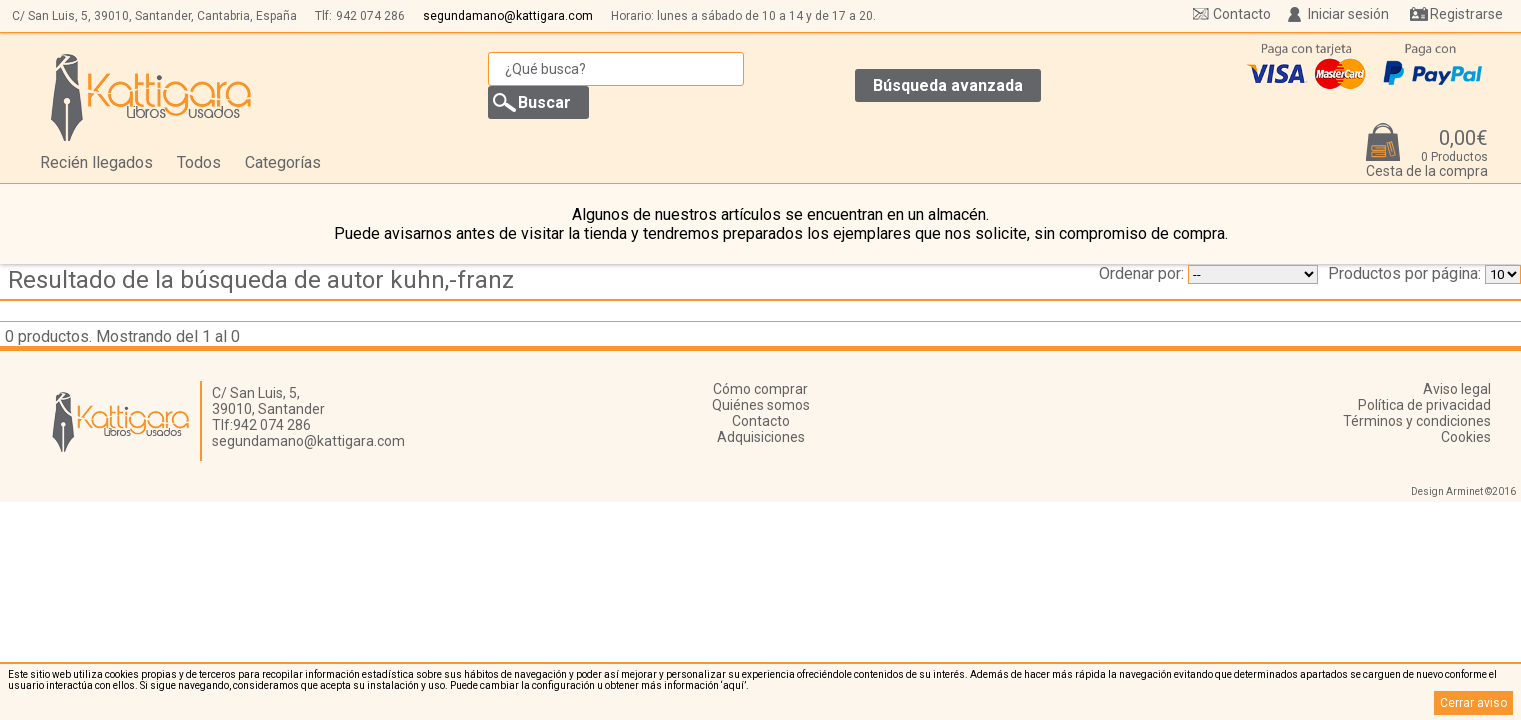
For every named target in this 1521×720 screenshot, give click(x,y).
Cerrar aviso (1473, 703)
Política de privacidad (1424, 405)
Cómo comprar (760, 389)
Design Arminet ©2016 (1463, 491)
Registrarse (1466, 14)
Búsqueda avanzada (948, 85)
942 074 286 (370, 16)
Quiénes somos (761, 405)
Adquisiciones (761, 437)
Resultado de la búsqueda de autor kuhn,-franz (261, 280)
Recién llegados (96, 162)
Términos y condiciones (1417, 421)
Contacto (1242, 14)
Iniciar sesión (1348, 14)
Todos (199, 162)
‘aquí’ (733, 685)
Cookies (1466, 437)
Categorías (283, 162)
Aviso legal (1457, 389)
